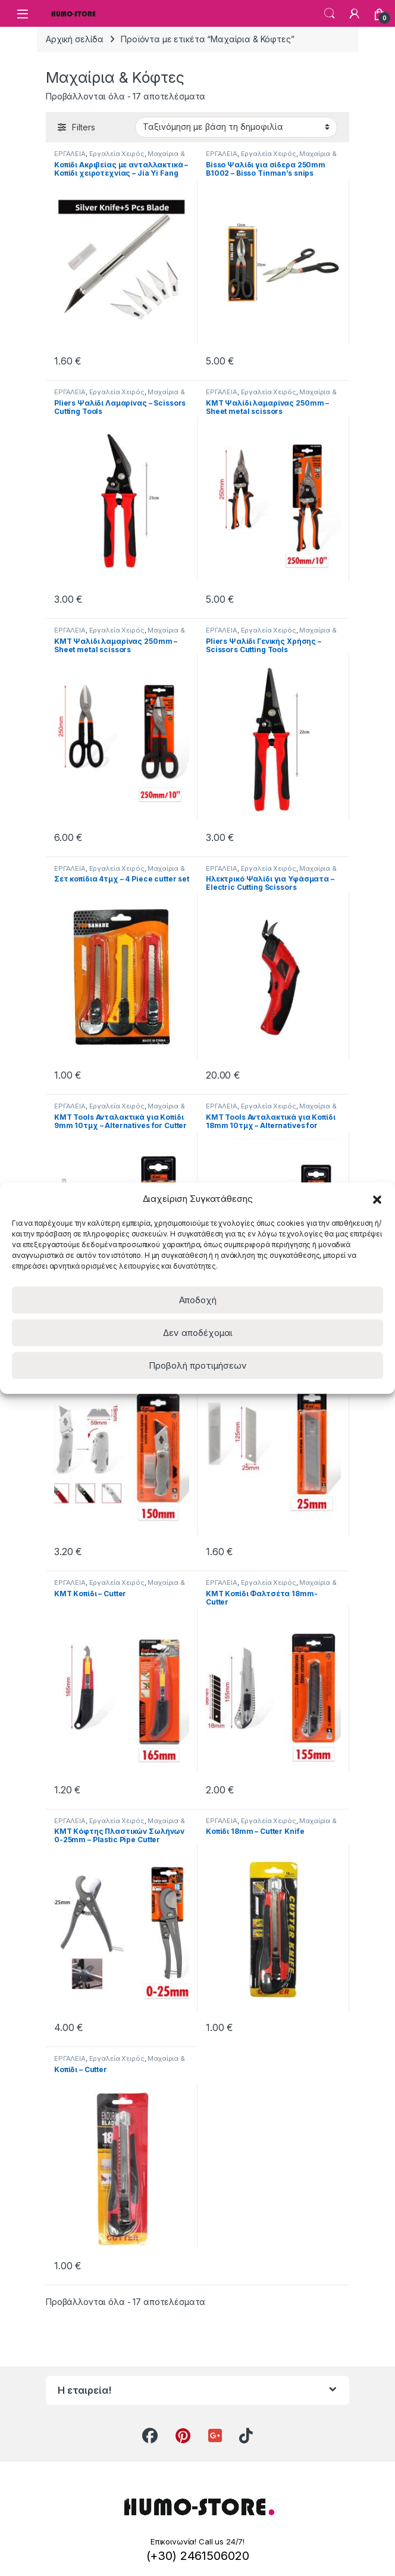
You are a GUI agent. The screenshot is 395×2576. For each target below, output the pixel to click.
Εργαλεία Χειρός (117, 153)
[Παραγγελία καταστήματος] (236, 127)
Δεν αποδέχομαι (198, 1332)
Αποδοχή (198, 1300)
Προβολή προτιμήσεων (198, 1365)
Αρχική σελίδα (75, 39)
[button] (377, 1198)
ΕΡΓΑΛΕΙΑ (70, 153)
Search (329, 13)
